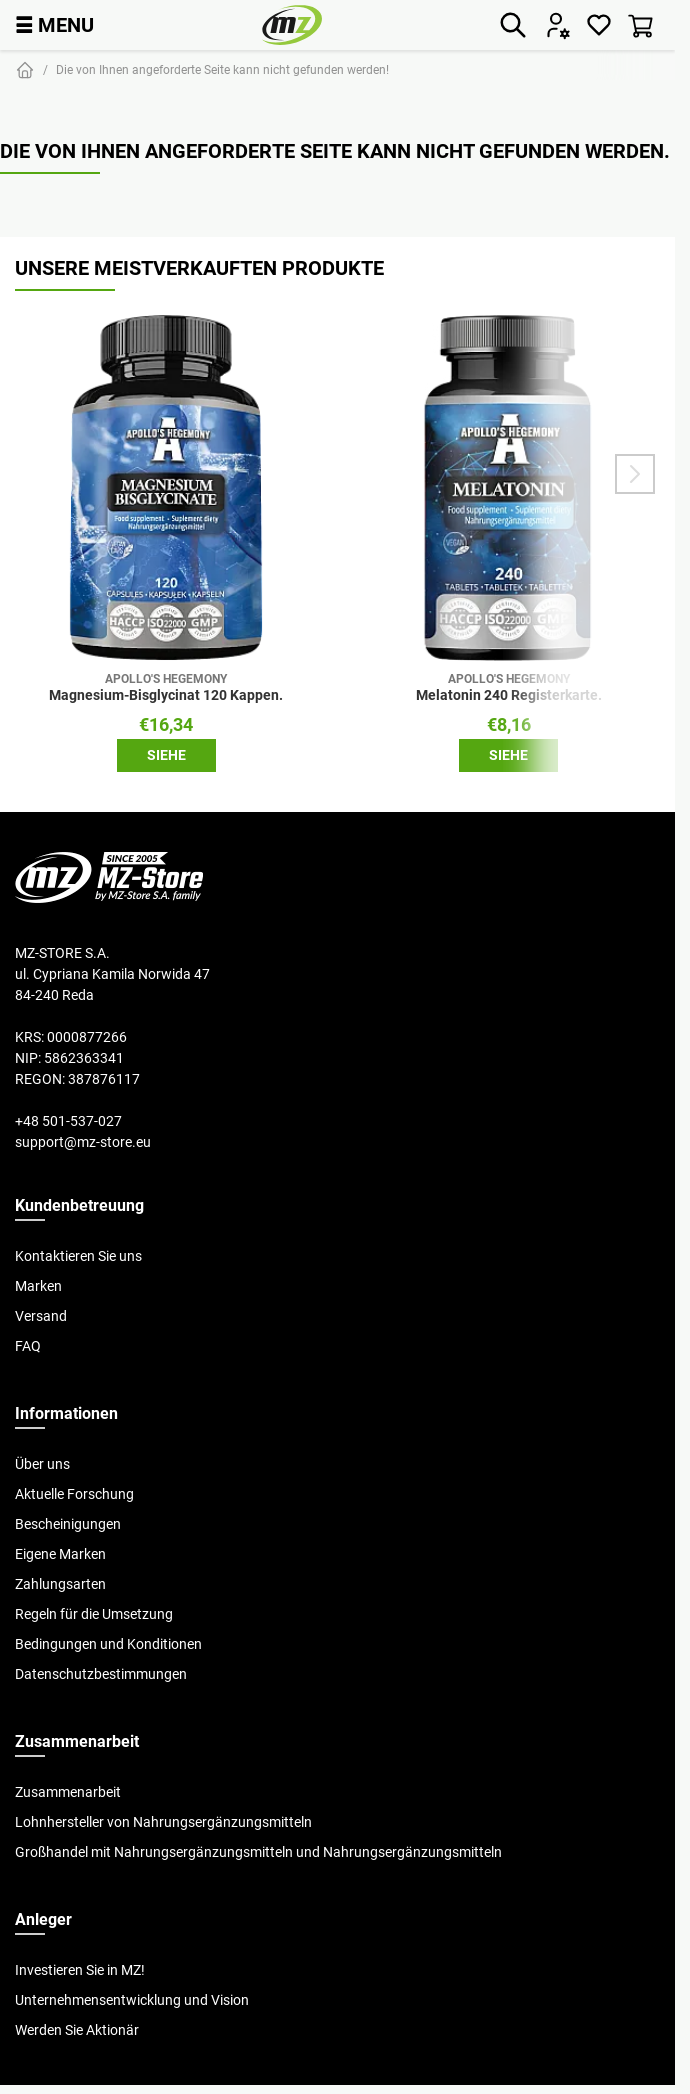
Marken (38, 1286)
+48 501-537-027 (68, 1121)
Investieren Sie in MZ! (80, 1970)
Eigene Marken (60, 1554)
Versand (41, 1316)
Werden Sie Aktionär (77, 2030)
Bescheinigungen (68, 1524)
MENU (54, 24)
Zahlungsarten (60, 1584)
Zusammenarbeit (68, 1792)
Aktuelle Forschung (74, 1494)
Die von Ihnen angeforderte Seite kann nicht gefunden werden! (222, 69)
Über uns (42, 1464)
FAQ (28, 1346)
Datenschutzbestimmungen (101, 1674)
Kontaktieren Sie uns (78, 1256)
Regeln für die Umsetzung (94, 1614)
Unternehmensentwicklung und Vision (132, 2000)
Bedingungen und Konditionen (108, 1644)
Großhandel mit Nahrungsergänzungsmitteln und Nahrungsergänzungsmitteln (258, 1852)
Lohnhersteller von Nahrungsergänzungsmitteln (163, 1822)
